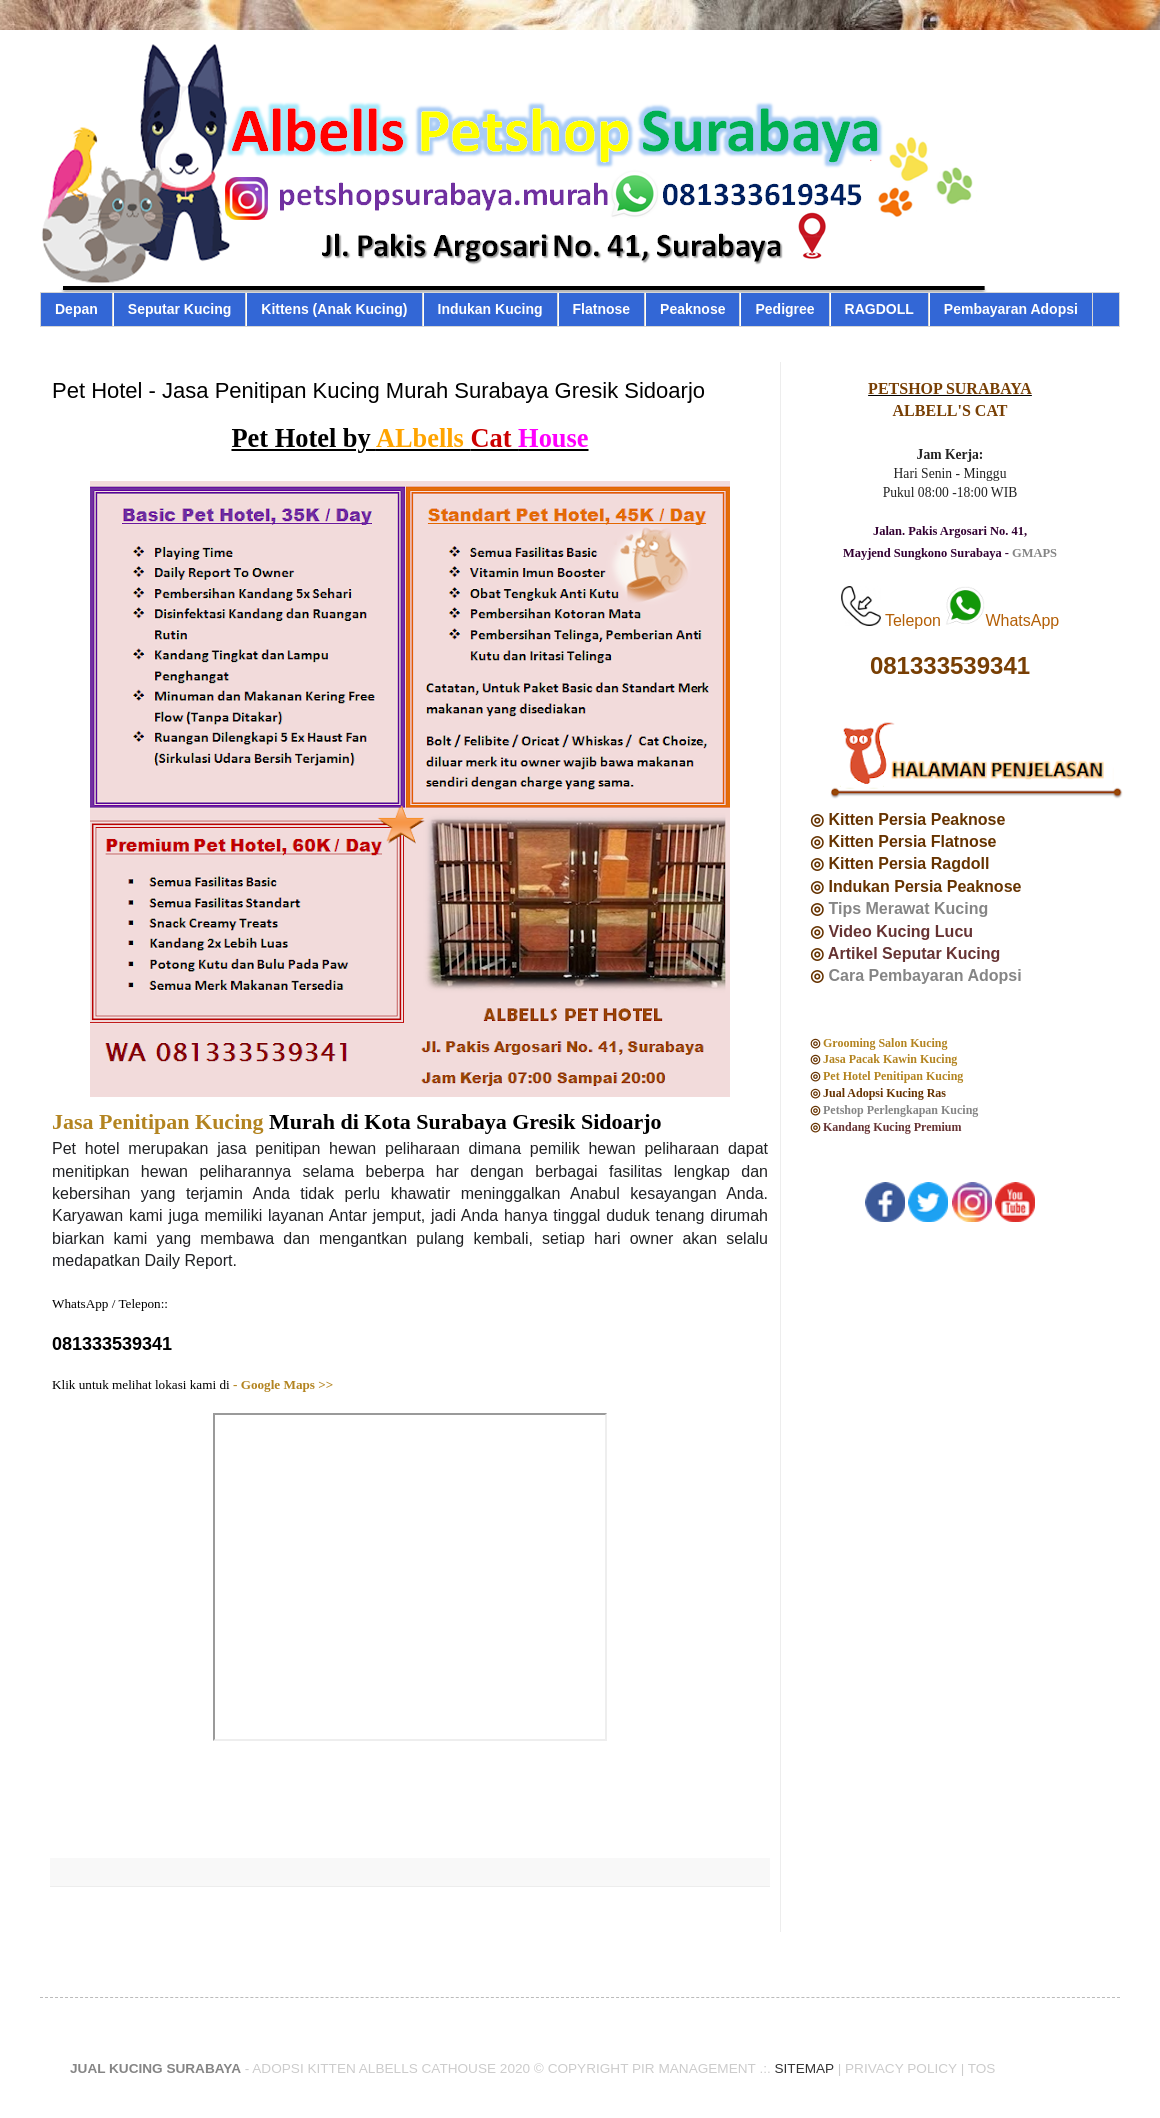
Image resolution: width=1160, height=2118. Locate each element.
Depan (76, 309)
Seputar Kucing (179, 309)
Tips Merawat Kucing (908, 908)
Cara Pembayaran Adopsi (924, 975)
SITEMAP (804, 2068)
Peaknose (692, 309)
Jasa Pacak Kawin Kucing (891, 1059)
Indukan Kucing (490, 309)
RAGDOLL (879, 309)
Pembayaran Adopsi (1011, 309)
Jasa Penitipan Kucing (157, 1121)
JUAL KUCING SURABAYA (155, 2068)
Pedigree (784, 309)
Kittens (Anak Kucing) (334, 309)
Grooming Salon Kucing (886, 1043)
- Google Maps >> (282, 1384)
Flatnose (602, 309)
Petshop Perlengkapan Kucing (900, 1110)
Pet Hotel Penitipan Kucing (893, 1076)
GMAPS (1034, 553)
